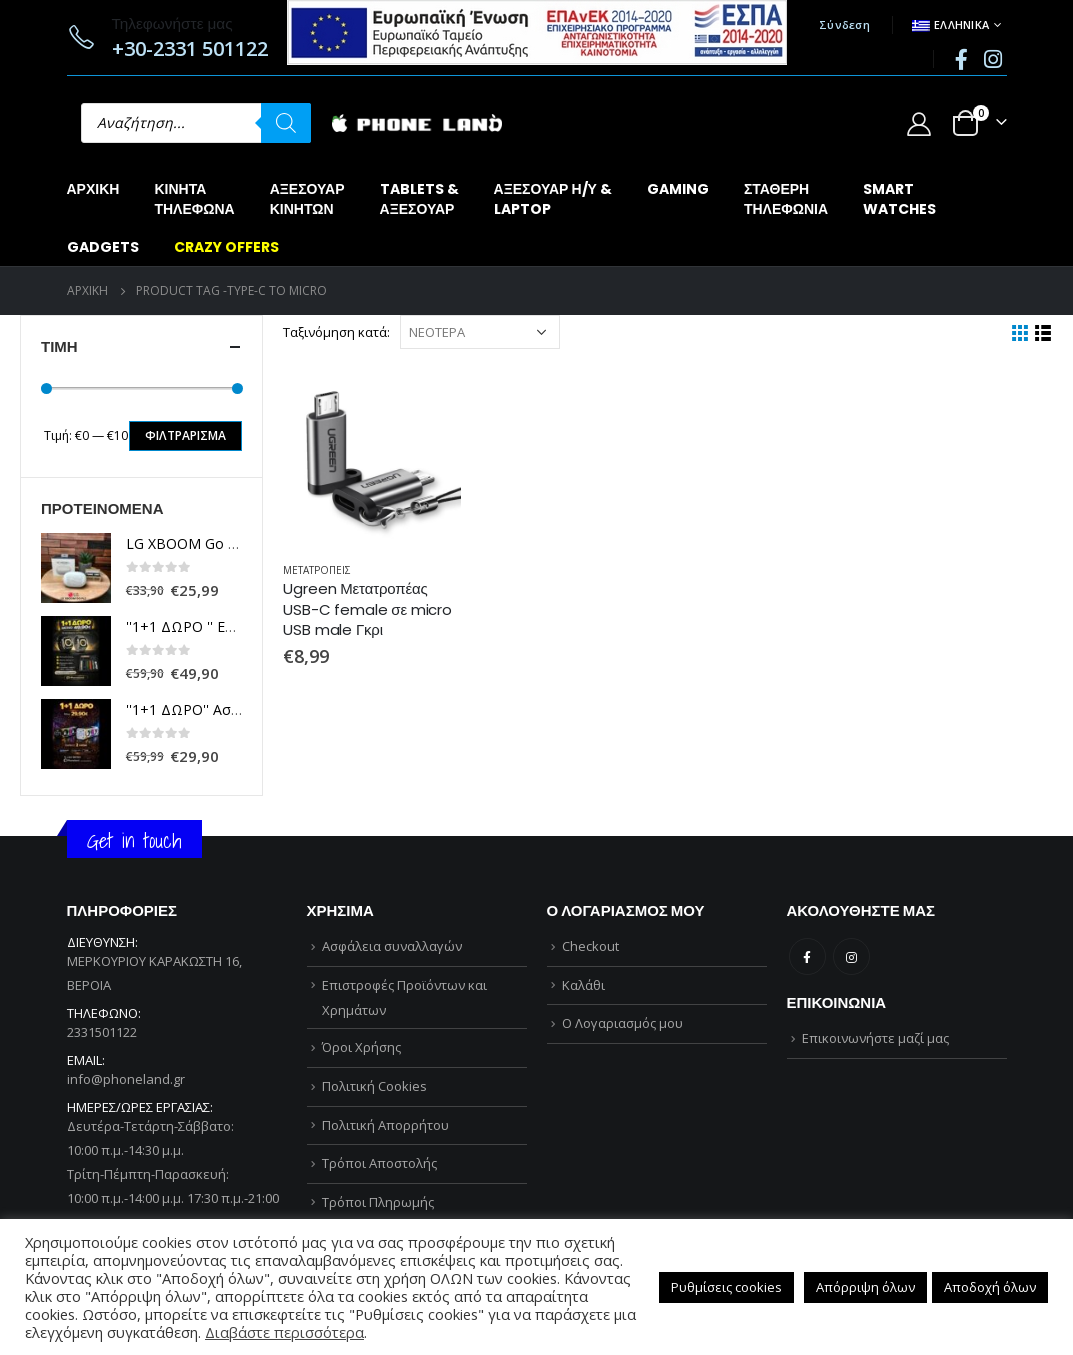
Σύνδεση (844, 24)
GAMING (678, 189)
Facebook (807, 956)
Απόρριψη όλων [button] (865, 1287)
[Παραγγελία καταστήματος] (480, 332)
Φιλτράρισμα (185, 435)
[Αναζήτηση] (286, 123)
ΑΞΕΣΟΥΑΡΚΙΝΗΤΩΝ (307, 199)
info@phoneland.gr (126, 1079)
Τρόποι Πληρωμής (378, 1202)
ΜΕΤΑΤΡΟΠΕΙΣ (317, 570)
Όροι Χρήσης (361, 1047)
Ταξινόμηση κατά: (336, 332)
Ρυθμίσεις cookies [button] (726, 1287)
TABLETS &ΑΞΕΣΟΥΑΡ (419, 199)
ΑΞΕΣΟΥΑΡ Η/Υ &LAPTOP (553, 199)
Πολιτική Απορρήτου (385, 1125)
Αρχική (93, 189)
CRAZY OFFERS (226, 247)
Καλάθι (583, 985)
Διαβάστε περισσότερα (284, 1332)
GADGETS (103, 247)
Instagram (851, 956)
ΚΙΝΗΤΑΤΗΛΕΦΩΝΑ (194, 199)
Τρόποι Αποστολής (379, 1163)
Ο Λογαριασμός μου (622, 1023)
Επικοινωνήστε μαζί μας (875, 1038)
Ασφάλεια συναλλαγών (392, 946)
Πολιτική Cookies (374, 1086)
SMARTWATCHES (899, 199)
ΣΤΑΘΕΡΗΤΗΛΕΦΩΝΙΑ (786, 199)
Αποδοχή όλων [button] (990, 1287)
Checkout (590, 946)
